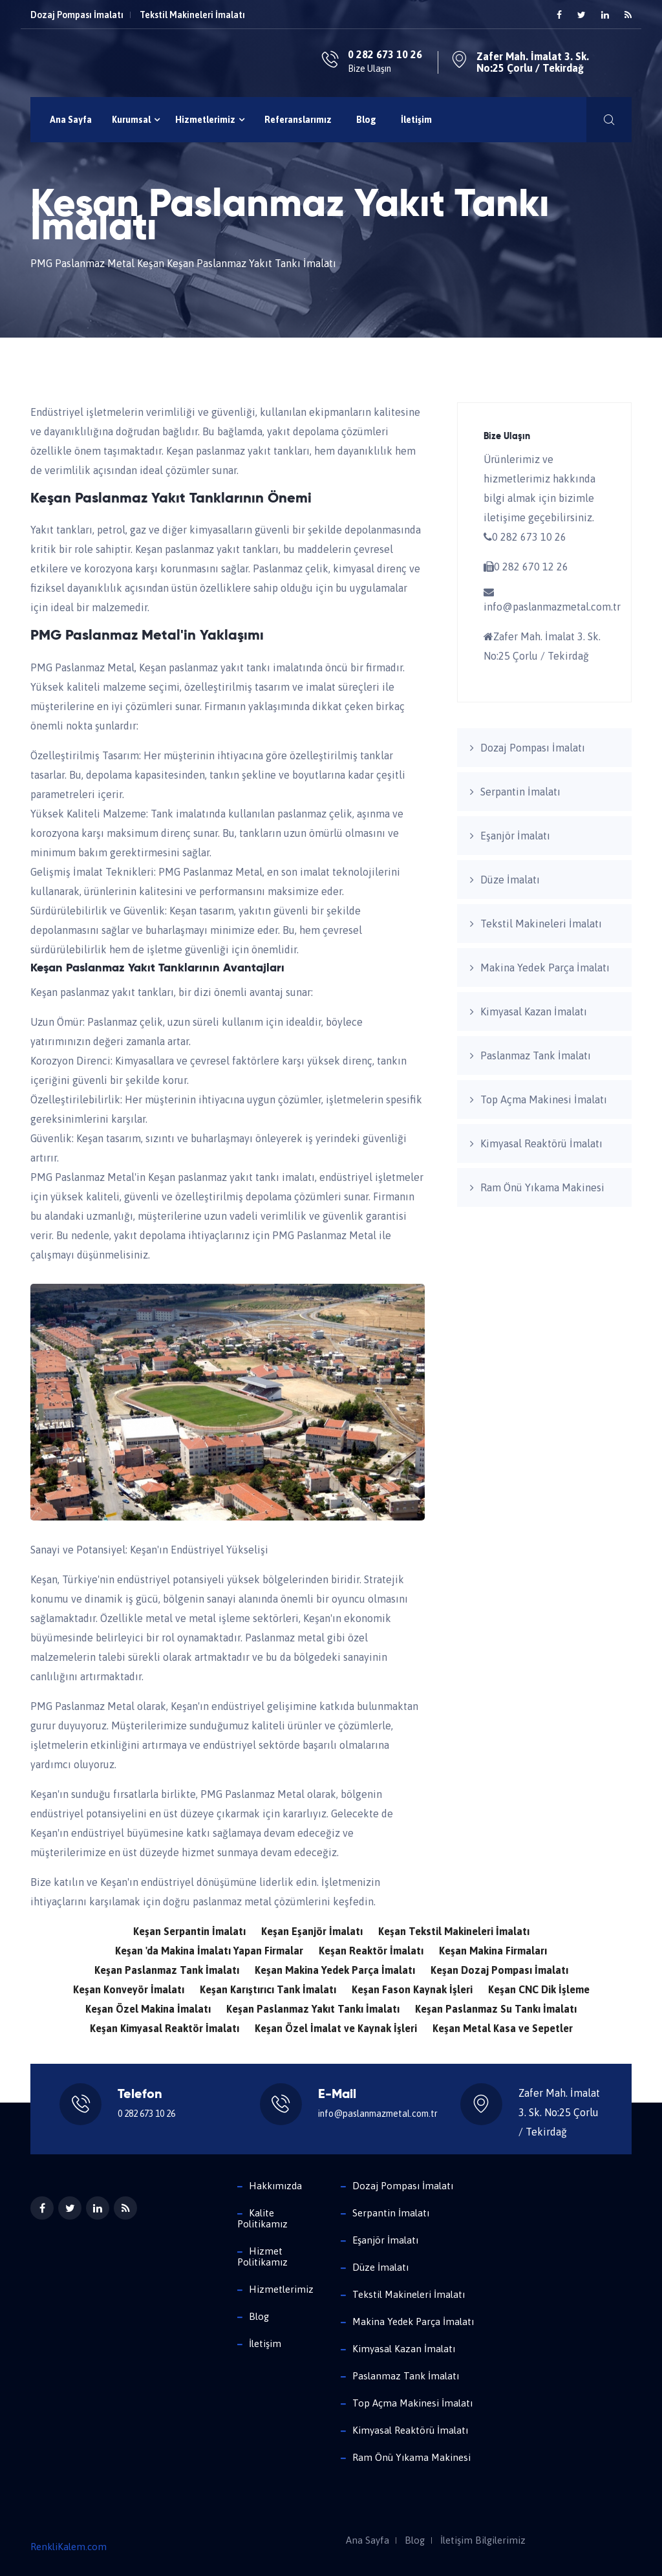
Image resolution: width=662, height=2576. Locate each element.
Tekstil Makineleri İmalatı (192, 15)
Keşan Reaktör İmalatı (371, 1950)
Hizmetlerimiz (209, 119)
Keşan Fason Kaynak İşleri (412, 1989)
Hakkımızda (275, 2185)
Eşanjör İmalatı (515, 835)
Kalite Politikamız (262, 2218)
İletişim (416, 119)
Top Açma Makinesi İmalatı (543, 1099)
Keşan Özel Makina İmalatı (148, 2009)
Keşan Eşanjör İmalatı (312, 1931)
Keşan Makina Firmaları (493, 1950)
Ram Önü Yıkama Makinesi (542, 1187)
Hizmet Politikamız (262, 2257)
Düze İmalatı (510, 879)
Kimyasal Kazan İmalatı (533, 1011)
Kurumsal (136, 119)
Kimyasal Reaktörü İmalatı (541, 1143)
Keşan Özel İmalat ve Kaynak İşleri (336, 2028)
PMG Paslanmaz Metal (82, 263)
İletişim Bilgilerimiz (483, 2540)
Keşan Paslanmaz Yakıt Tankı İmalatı (313, 2009)
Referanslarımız (298, 119)
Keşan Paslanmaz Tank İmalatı (166, 1970)
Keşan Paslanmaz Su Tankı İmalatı (496, 2009)
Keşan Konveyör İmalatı (128, 1989)
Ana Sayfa (71, 119)
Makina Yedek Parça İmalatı (545, 967)
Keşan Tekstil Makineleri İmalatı (453, 1931)
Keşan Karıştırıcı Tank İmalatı (268, 1989)
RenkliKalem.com (68, 2546)
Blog (366, 119)
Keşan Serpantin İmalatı (189, 1931)
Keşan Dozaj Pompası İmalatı (499, 1970)
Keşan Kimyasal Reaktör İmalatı (164, 2028)
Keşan (150, 263)
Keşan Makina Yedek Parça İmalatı (335, 1970)
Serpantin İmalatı (520, 791)
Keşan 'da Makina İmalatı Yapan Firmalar (209, 1950)
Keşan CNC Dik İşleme (539, 1989)
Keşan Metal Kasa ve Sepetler (502, 2028)
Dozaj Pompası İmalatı (76, 15)
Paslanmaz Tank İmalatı (535, 1055)
